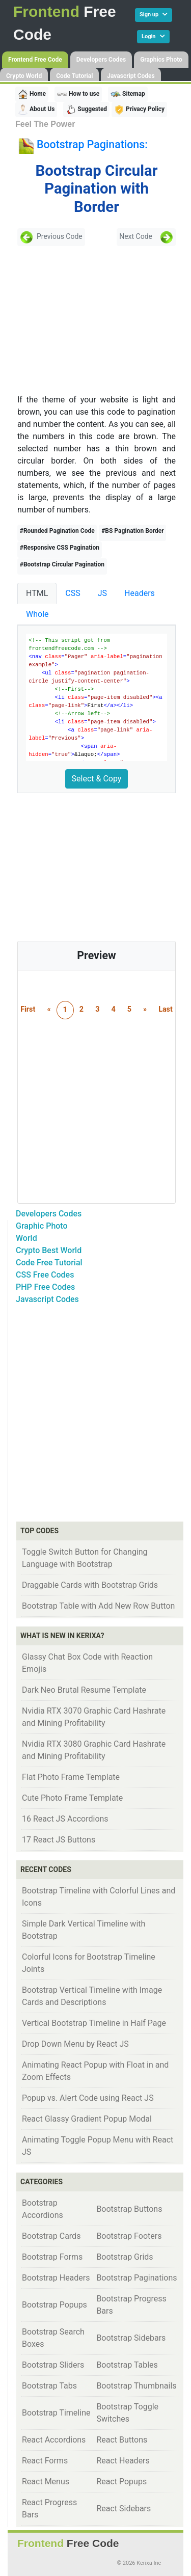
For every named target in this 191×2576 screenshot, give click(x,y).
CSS (72, 593)
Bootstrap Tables (126, 2365)
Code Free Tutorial (49, 1262)
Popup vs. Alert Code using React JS (88, 2098)
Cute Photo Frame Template (72, 1798)
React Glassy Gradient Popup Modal (87, 2119)
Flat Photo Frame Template (71, 1777)
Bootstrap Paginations (136, 2278)
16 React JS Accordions (65, 1819)
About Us (36, 109)
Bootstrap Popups (54, 2305)
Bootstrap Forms (52, 2257)
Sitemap (128, 94)
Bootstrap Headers (56, 2278)
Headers (139, 593)
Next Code (146, 237)
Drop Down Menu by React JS (75, 2044)
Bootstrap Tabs (49, 2386)
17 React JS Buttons (58, 1840)
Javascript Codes (130, 75)
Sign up (154, 14)
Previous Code (51, 237)
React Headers (122, 2460)
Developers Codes (101, 59)
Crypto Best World (48, 1250)
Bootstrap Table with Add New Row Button (98, 1606)
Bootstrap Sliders (53, 2365)
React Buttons (121, 2440)
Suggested (86, 109)
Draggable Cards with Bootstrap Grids (90, 1585)
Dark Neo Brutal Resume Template (84, 1690)
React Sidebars (123, 2508)
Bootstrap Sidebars (131, 2338)
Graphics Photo (161, 59)
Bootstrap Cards (51, 2236)
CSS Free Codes (45, 1275)
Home (32, 94)
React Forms (45, 2460)
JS (102, 593)
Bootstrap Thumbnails (136, 2386)
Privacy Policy (139, 109)
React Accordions (54, 2440)
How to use (78, 94)
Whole (37, 614)
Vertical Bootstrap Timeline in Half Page (94, 2023)
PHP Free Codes (45, 1287)
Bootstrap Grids (124, 2257)
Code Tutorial (74, 75)
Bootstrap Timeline (56, 2413)
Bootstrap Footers (128, 2236)
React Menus (45, 2481)
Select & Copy (97, 778)
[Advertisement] (90, 320)
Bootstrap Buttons (129, 2209)
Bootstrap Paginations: (92, 144)
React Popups (121, 2481)
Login (153, 36)
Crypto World (24, 75)
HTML (37, 593)
